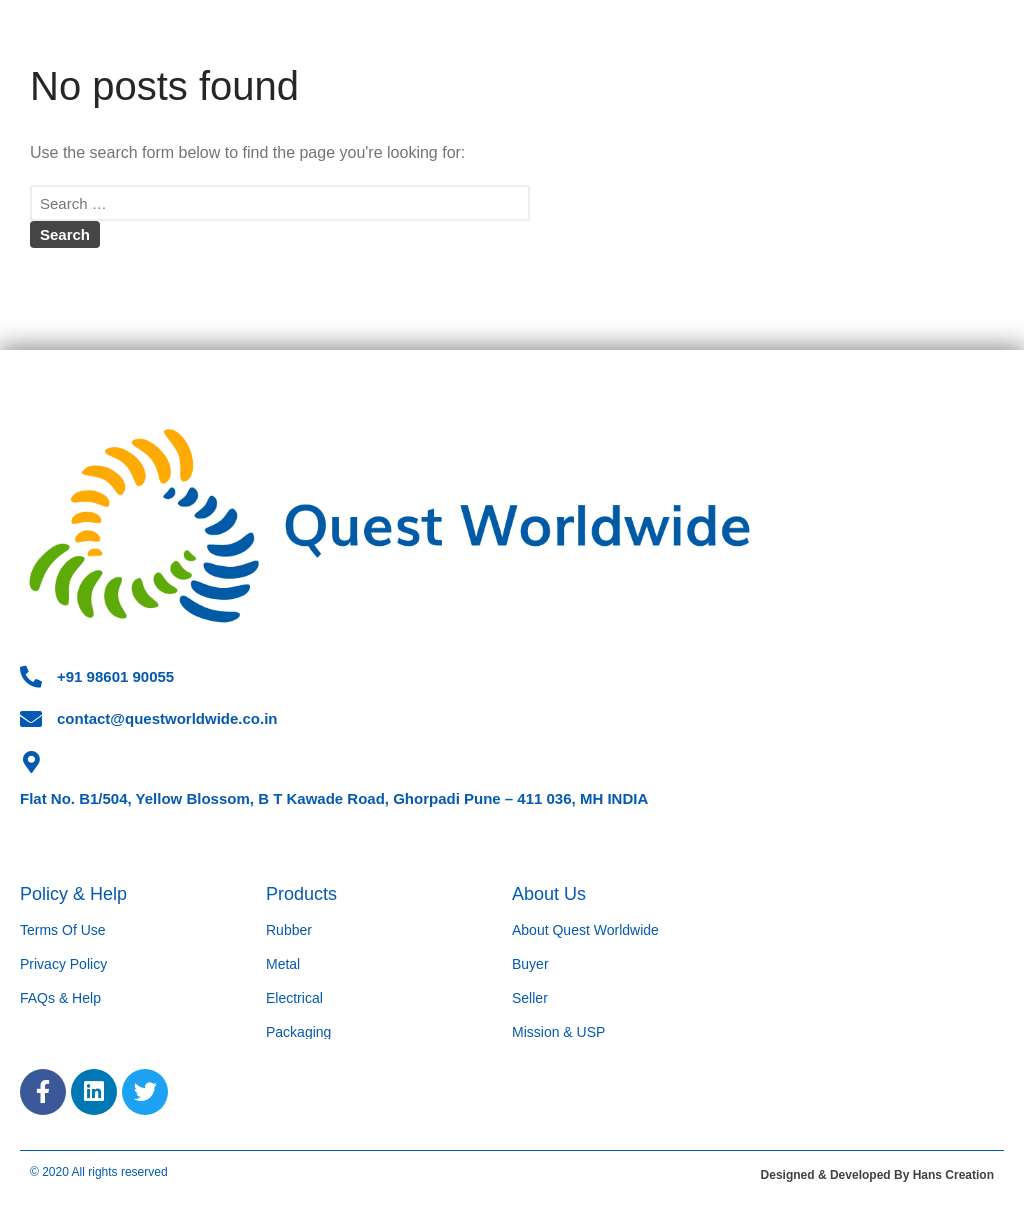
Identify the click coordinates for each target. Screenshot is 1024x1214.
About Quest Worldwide (585, 930)
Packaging (298, 1032)
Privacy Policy (63, 964)
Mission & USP (558, 1032)
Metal (283, 964)
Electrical (294, 998)
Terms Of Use (63, 930)
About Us (549, 894)
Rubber (289, 930)
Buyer (530, 964)
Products (301, 894)
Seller (530, 998)
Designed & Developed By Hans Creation (877, 1175)
